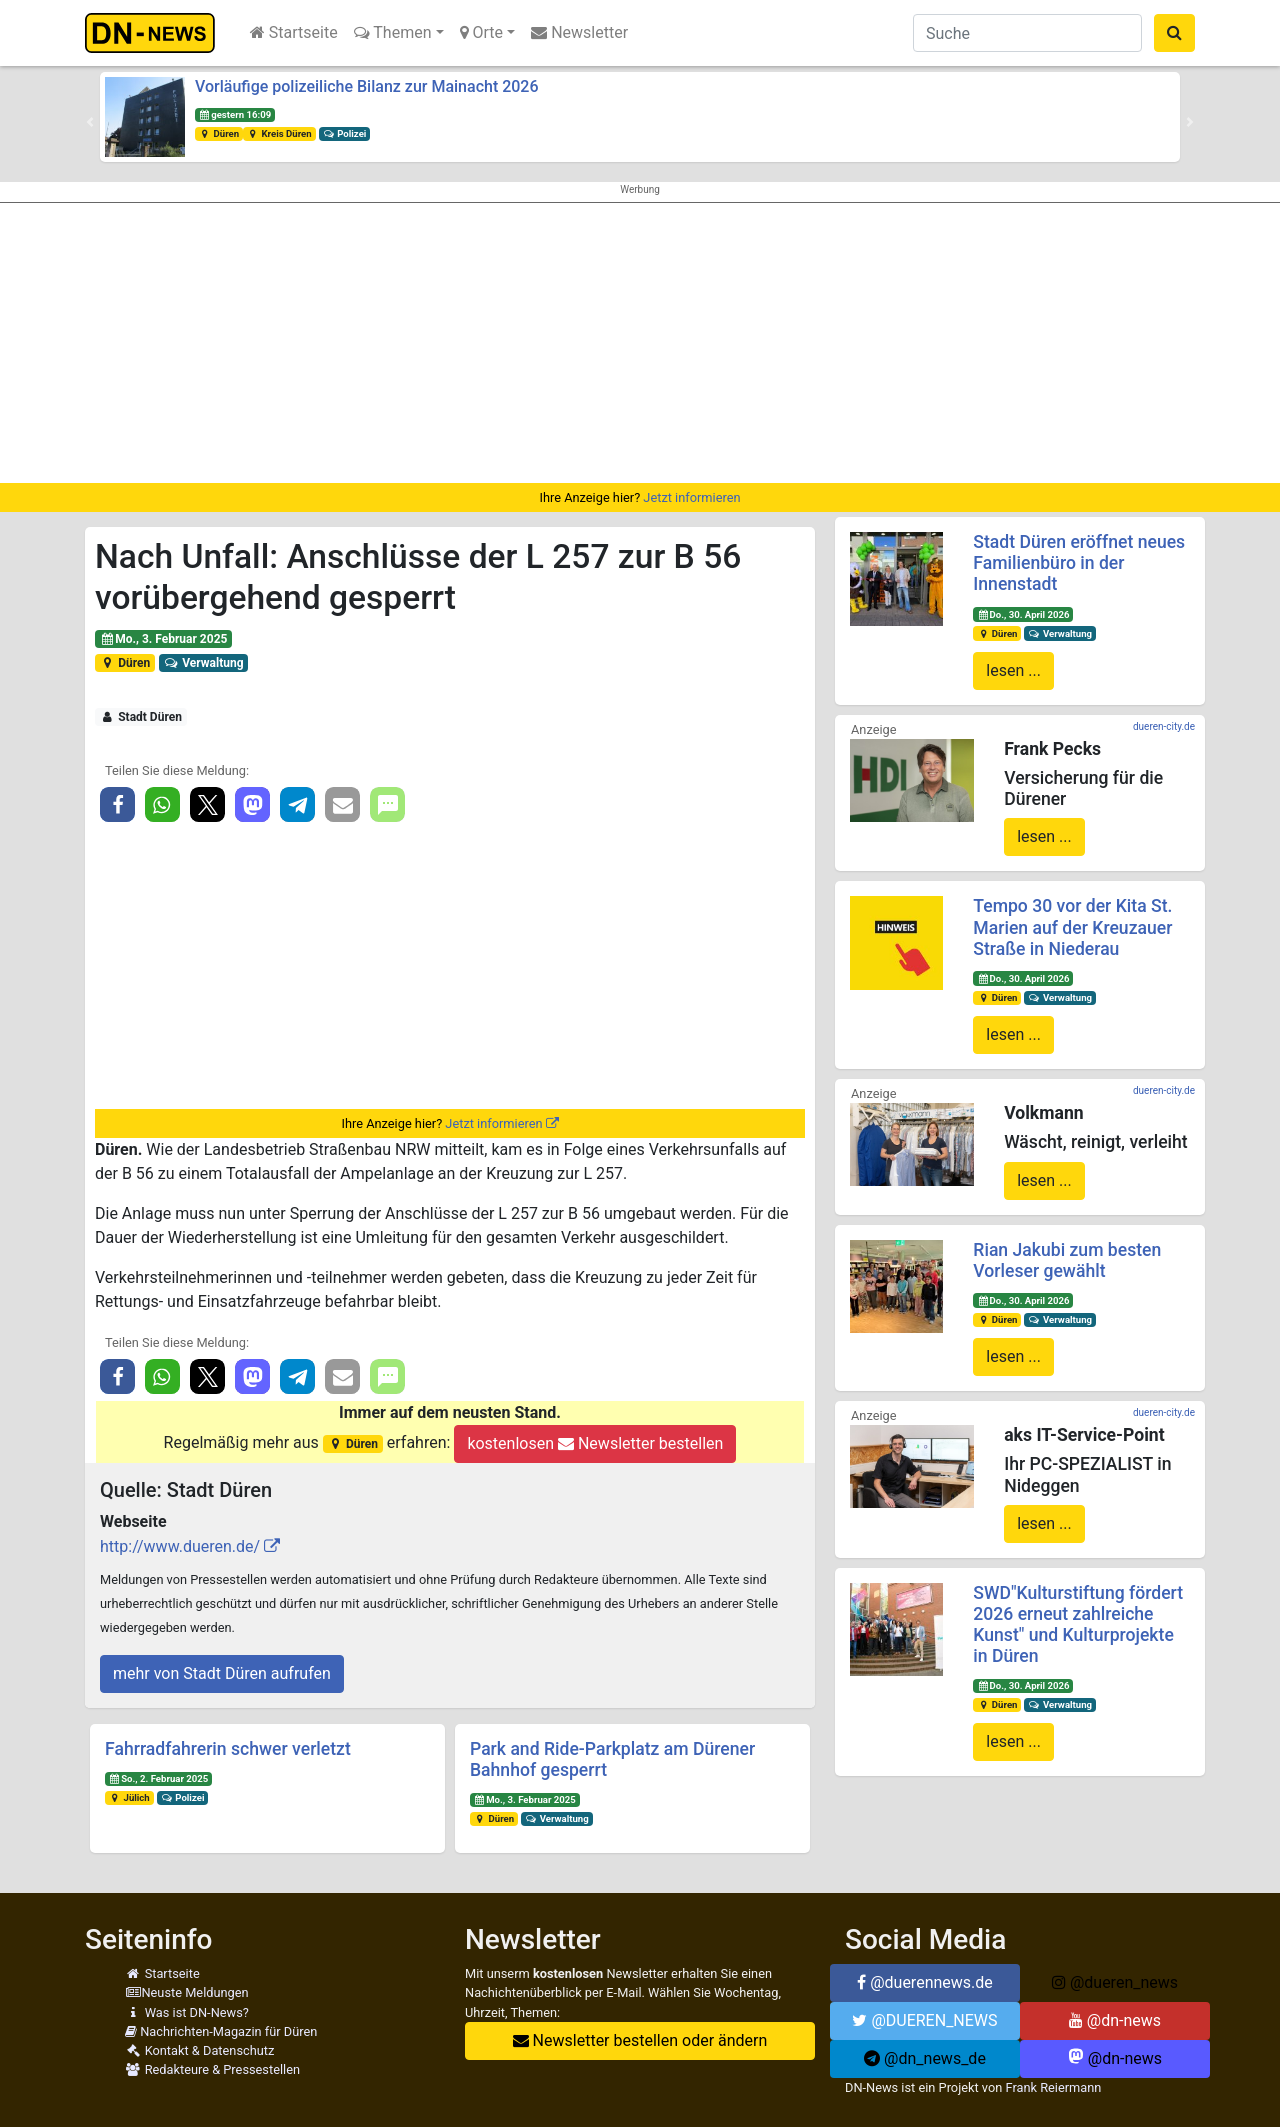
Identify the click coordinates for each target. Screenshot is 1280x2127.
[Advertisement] (640, 343)
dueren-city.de (1164, 726)
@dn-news (1115, 2020)
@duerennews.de (925, 1982)
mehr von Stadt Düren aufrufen (222, 1673)
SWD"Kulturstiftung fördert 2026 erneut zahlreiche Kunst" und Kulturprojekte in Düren (1078, 1624)
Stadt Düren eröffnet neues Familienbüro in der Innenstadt (1079, 563)
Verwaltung (204, 663)
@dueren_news (1115, 1982)
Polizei (345, 133)
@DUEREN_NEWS (924, 2020)
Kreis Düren (279, 133)
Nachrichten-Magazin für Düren (221, 2031)
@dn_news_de (925, 2058)
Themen (393, 32)
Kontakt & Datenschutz (199, 2050)
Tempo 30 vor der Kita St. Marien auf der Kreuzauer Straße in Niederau (1072, 927)
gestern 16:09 (235, 114)
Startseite (294, 32)
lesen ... (1013, 670)
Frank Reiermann (1054, 2087)
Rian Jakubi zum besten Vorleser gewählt (1067, 1260)
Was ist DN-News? (187, 2012)
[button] (90, 122)
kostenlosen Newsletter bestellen (595, 1443)
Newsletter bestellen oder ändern (640, 2040)
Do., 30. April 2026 (1023, 614)
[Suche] (1027, 33)
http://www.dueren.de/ (180, 1546)
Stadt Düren (141, 717)
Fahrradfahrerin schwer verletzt (228, 1749)
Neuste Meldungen (187, 1992)
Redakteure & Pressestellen (212, 2069)
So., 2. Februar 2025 (159, 1778)
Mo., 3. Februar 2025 (164, 639)
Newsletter (579, 32)
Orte (482, 32)
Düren (219, 133)
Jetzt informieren (691, 497)
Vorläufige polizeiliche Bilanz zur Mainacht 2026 (367, 86)
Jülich (129, 1797)
